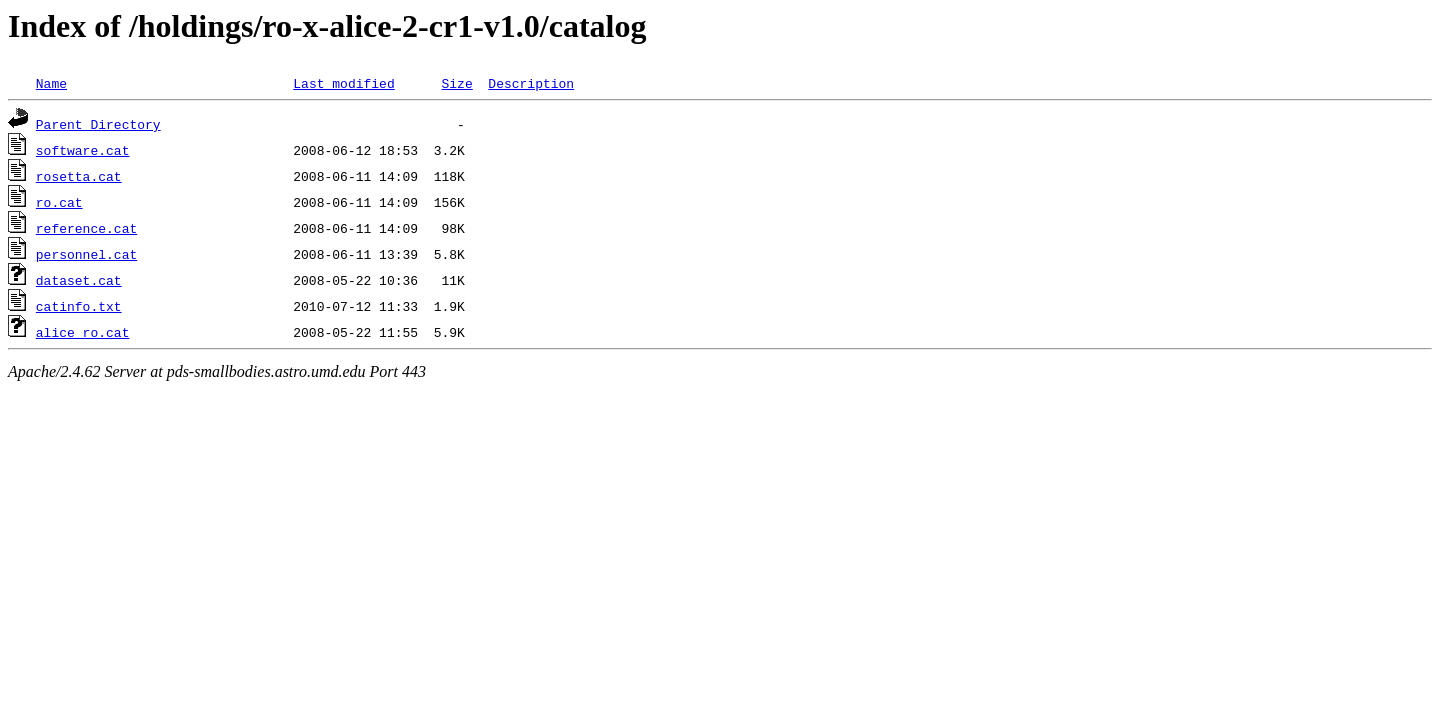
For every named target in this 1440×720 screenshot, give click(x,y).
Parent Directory (98, 124)
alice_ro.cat (83, 332)
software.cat (83, 150)
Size (456, 83)
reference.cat (86, 228)
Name (51, 83)
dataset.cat (79, 280)
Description (531, 83)
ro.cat (59, 202)
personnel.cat (86, 254)
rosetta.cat (79, 176)
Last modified (343, 83)
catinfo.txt (79, 306)
